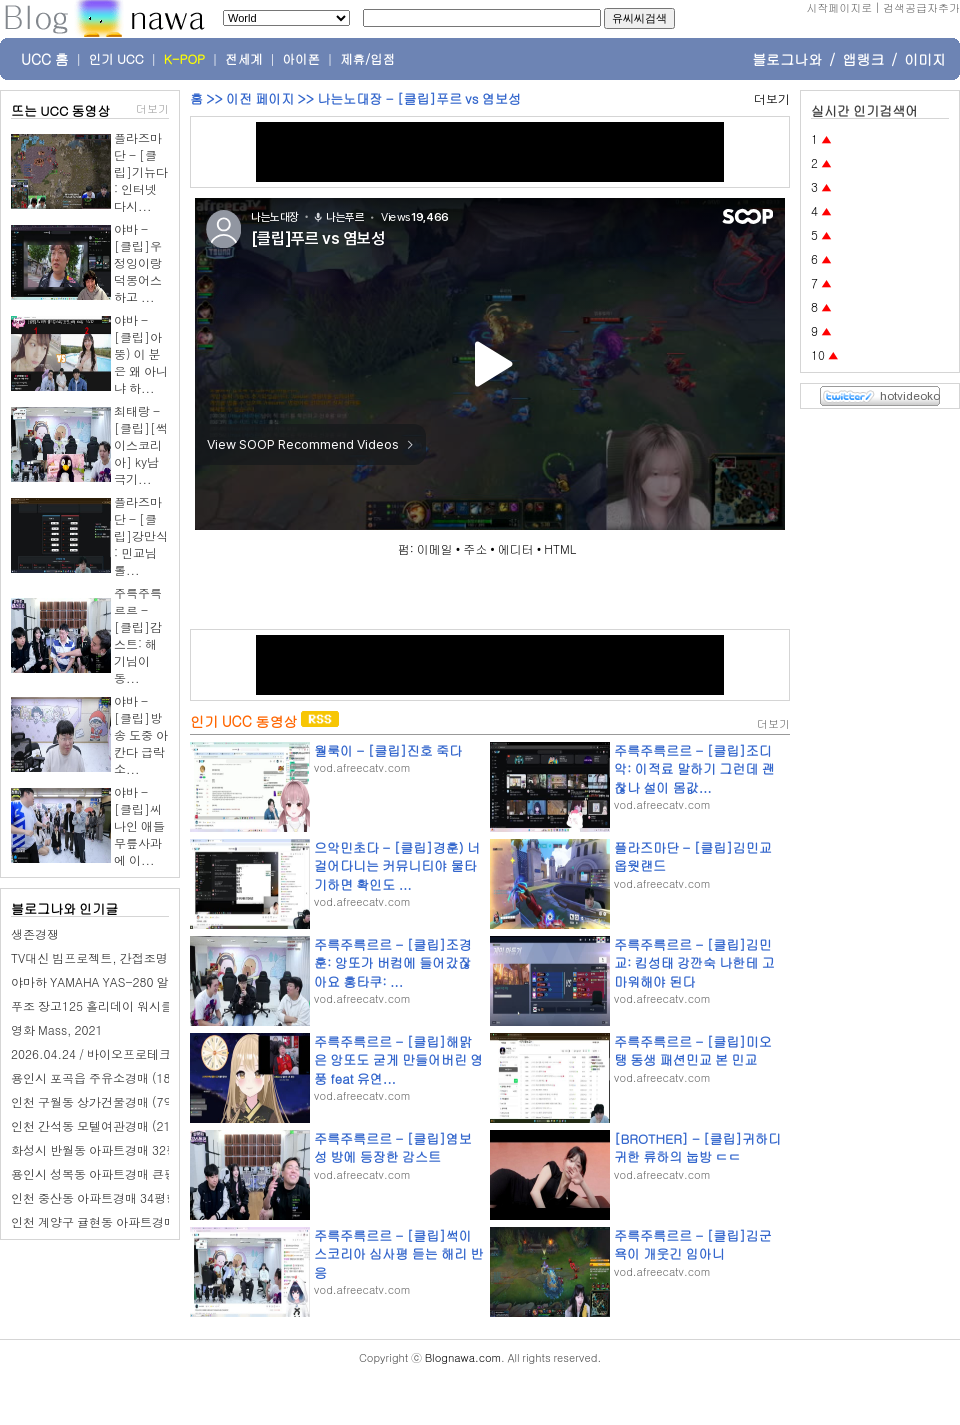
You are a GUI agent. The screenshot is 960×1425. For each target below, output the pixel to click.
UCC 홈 (45, 59)
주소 (475, 548)
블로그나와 (787, 59)
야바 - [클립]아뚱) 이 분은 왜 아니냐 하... (141, 353)
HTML (560, 548)
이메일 (435, 548)
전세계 (244, 59)
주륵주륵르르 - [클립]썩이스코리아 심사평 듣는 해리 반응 (398, 1253)
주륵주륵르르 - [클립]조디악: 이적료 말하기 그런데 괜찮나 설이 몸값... (694, 768)
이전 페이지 (260, 98)
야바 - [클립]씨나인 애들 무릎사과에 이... (139, 825)
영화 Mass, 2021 (57, 1029)
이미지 (925, 59)
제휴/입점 (367, 59)
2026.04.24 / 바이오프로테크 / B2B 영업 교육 (135, 1053)
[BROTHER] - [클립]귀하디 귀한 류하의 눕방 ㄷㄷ (697, 1147)
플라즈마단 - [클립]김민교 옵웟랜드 (693, 856)
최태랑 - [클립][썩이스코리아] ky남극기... (141, 444)
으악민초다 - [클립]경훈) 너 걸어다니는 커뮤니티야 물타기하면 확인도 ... (397, 865)
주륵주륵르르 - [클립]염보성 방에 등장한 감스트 (393, 1147)
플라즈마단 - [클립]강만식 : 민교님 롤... (141, 535)
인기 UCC (116, 59)
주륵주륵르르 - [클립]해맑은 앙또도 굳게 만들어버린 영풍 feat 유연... (398, 1059)
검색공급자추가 (921, 7)
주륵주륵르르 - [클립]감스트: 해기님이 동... (138, 635)
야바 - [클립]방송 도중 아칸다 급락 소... (141, 734)
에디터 (516, 548)
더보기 (152, 108)
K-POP (184, 59)
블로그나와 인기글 (64, 908)
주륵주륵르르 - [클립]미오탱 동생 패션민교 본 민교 (693, 1050)
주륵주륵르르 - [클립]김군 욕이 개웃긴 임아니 (693, 1244)
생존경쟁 (35, 933)
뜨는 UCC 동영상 (61, 110)
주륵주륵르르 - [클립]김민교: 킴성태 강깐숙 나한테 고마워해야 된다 (694, 962)
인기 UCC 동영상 (243, 721)
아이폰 (302, 59)
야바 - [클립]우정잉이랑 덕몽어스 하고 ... (138, 262)
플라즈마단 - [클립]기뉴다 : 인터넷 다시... (141, 171)
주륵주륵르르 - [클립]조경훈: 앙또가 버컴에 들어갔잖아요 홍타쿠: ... (393, 962)
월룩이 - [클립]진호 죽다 (388, 750)
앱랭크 (863, 59)
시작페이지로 (839, 7)
